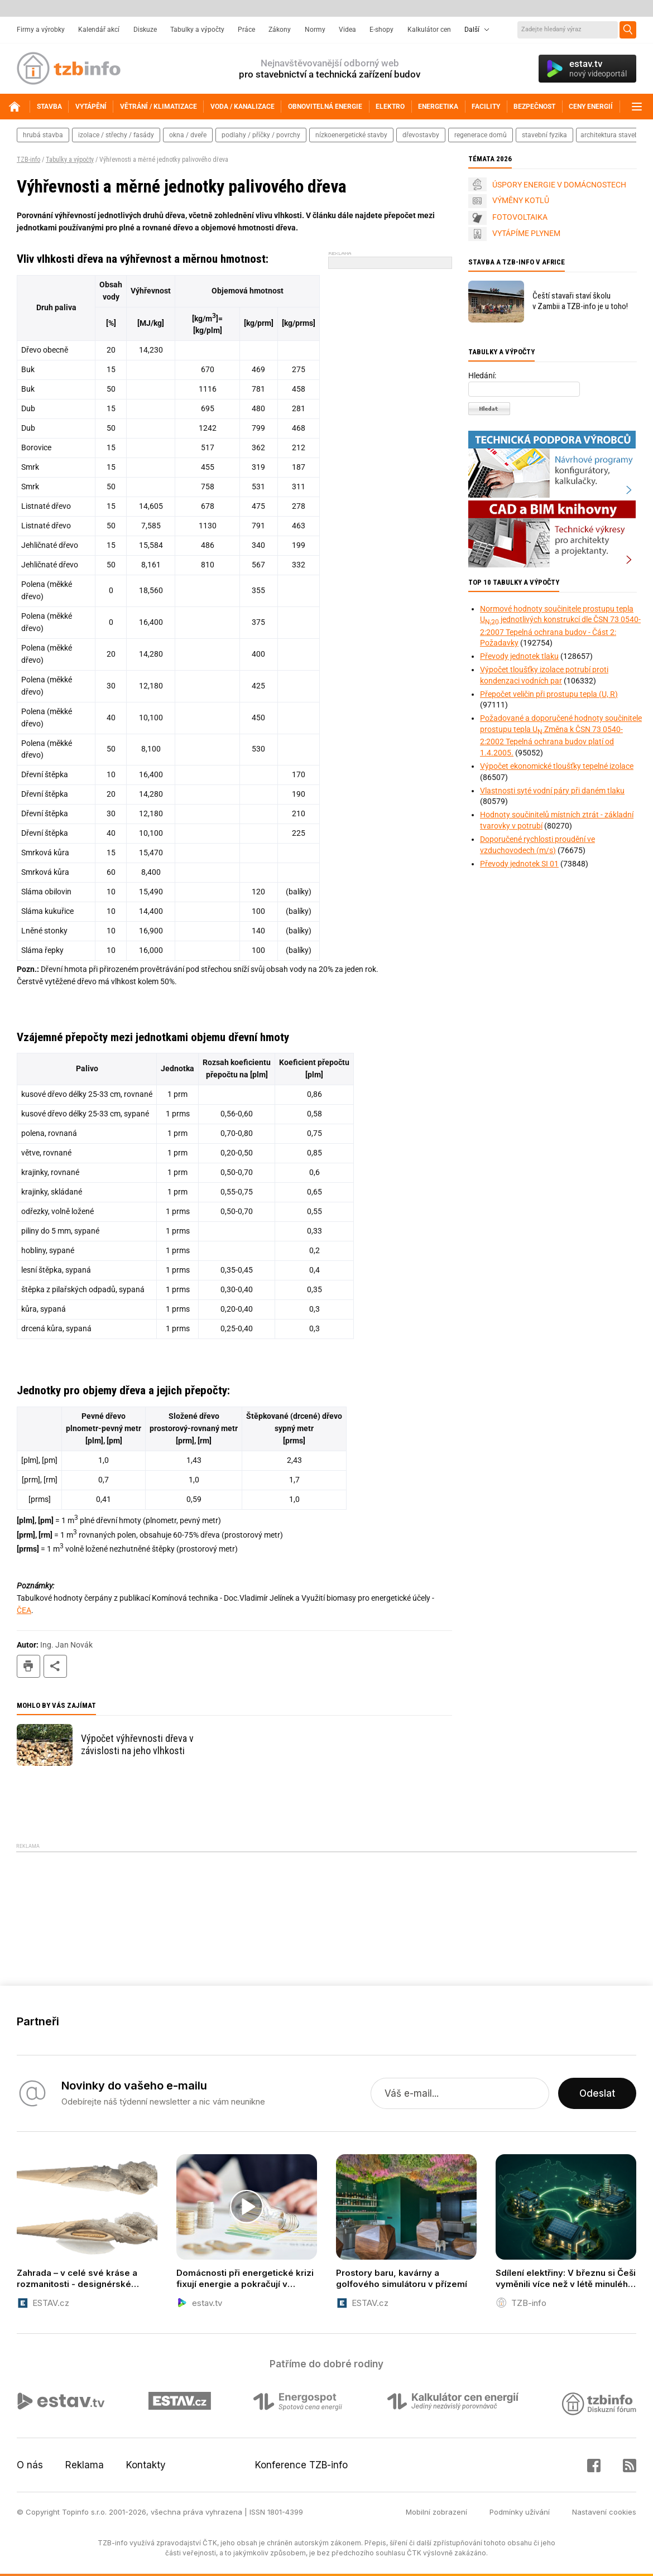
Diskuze (145, 29)
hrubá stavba (43, 135)
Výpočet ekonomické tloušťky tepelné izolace (556, 766)
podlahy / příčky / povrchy (261, 135)
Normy (315, 29)
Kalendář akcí (98, 29)
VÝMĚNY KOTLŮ (520, 200)
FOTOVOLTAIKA (520, 217)
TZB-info (28, 159)
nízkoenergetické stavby (351, 135)
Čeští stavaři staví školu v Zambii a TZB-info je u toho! (580, 301)
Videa (347, 29)
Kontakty (146, 2465)
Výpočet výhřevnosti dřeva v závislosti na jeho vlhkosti (137, 1744)
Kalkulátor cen (429, 29)
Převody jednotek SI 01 (519, 863)
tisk (28, 1666)
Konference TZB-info (301, 2465)
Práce (246, 29)
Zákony (279, 29)
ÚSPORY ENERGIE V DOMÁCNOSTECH (559, 184)
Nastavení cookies (604, 2511)
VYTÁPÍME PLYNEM (526, 233)
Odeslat (597, 2093)
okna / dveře (188, 135)
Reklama (84, 2465)
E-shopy (381, 29)
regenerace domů (480, 135)
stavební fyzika (544, 135)
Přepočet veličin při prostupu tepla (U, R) (549, 694)
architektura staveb (609, 135)
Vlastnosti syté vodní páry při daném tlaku (552, 790)
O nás (30, 2465)
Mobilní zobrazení (436, 2511)
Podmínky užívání (519, 2511)
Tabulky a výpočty (197, 29)
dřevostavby (420, 135)
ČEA (24, 1610)
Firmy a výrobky (41, 29)
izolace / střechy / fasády (116, 135)
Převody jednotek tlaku (519, 656)
